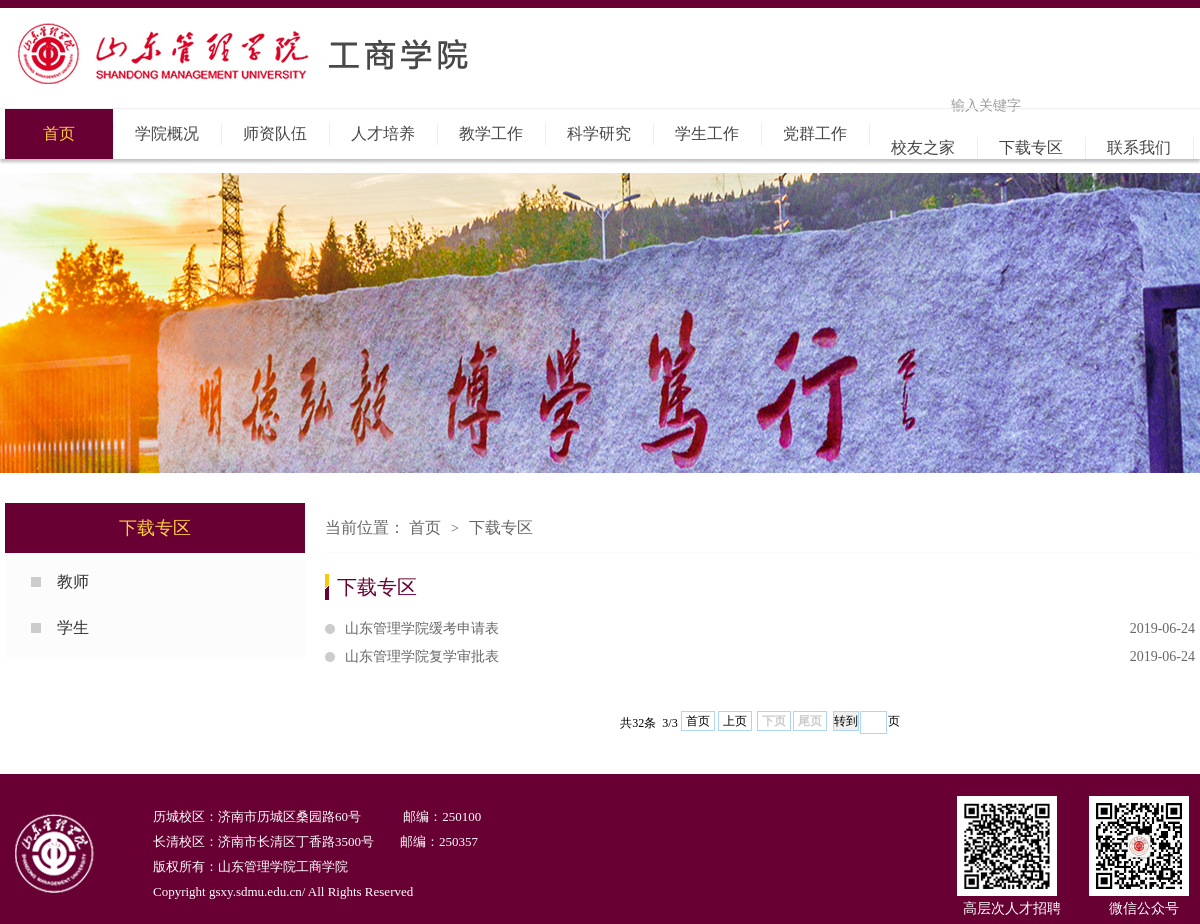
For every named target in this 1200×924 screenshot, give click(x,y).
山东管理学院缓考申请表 (770, 629)
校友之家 (923, 147)
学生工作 (707, 133)
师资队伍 (275, 133)
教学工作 (491, 133)
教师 (73, 581)
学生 (73, 627)
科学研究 (599, 133)
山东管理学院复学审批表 (770, 657)
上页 (735, 721)
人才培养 (383, 133)
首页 (59, 133)
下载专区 (1031, 147)
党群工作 (815, 133)
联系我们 (1139, 147)
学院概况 (167, 133)
